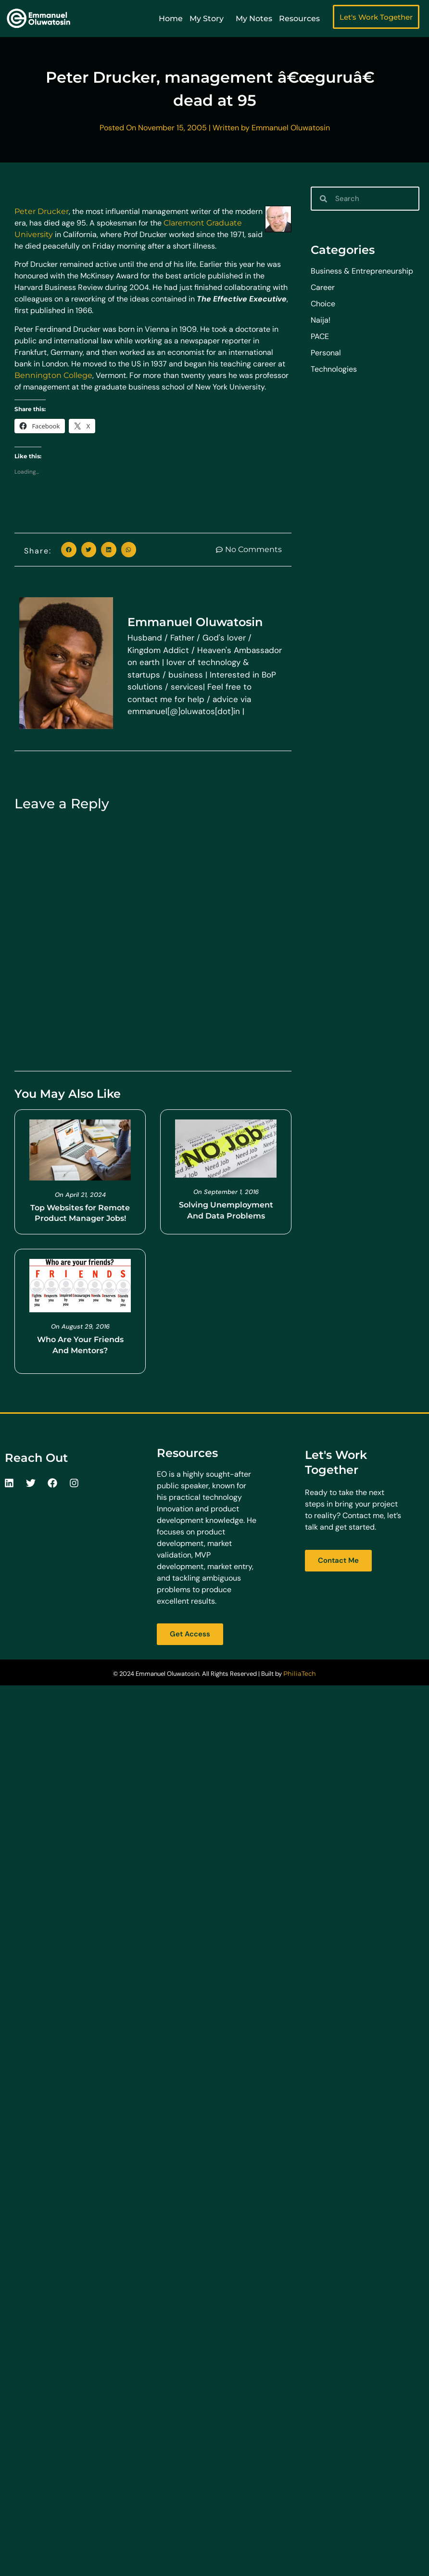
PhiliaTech (299, 1673)
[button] (68, 549)
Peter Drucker (41, 211)
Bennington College (53, 375)
